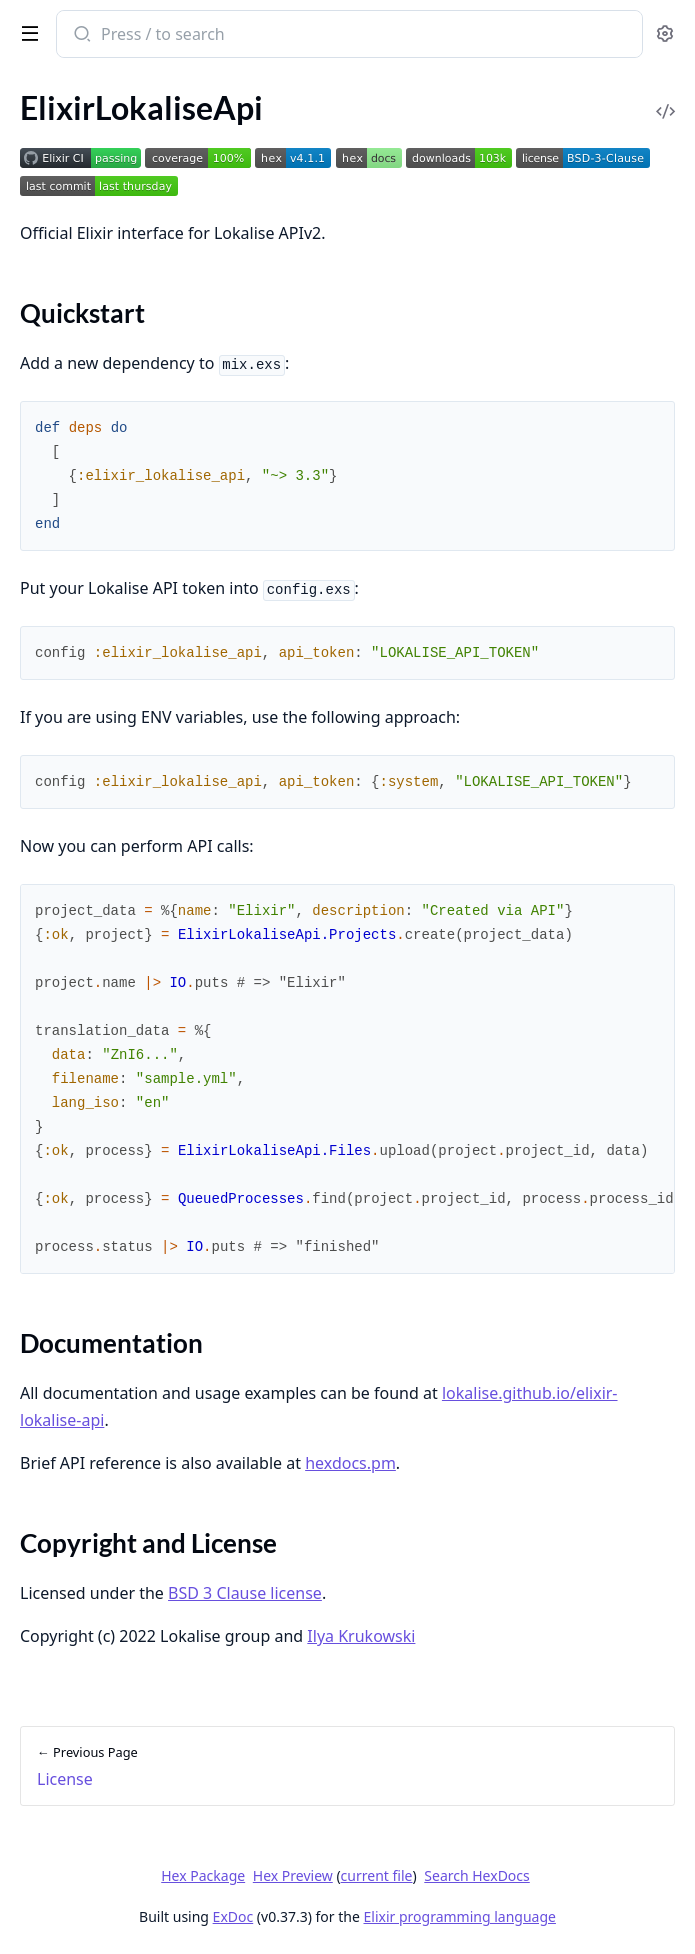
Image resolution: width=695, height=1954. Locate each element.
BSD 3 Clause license (245, 1593)
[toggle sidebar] (26, 32)
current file (377, 1875)
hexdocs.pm (350, 1463)
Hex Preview (293, 1875)
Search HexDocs (476, 1876)
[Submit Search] (80, 36)
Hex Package (203, 1875)
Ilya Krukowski (361, 1636)
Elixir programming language (460, 1916)
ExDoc (233, 1916)
